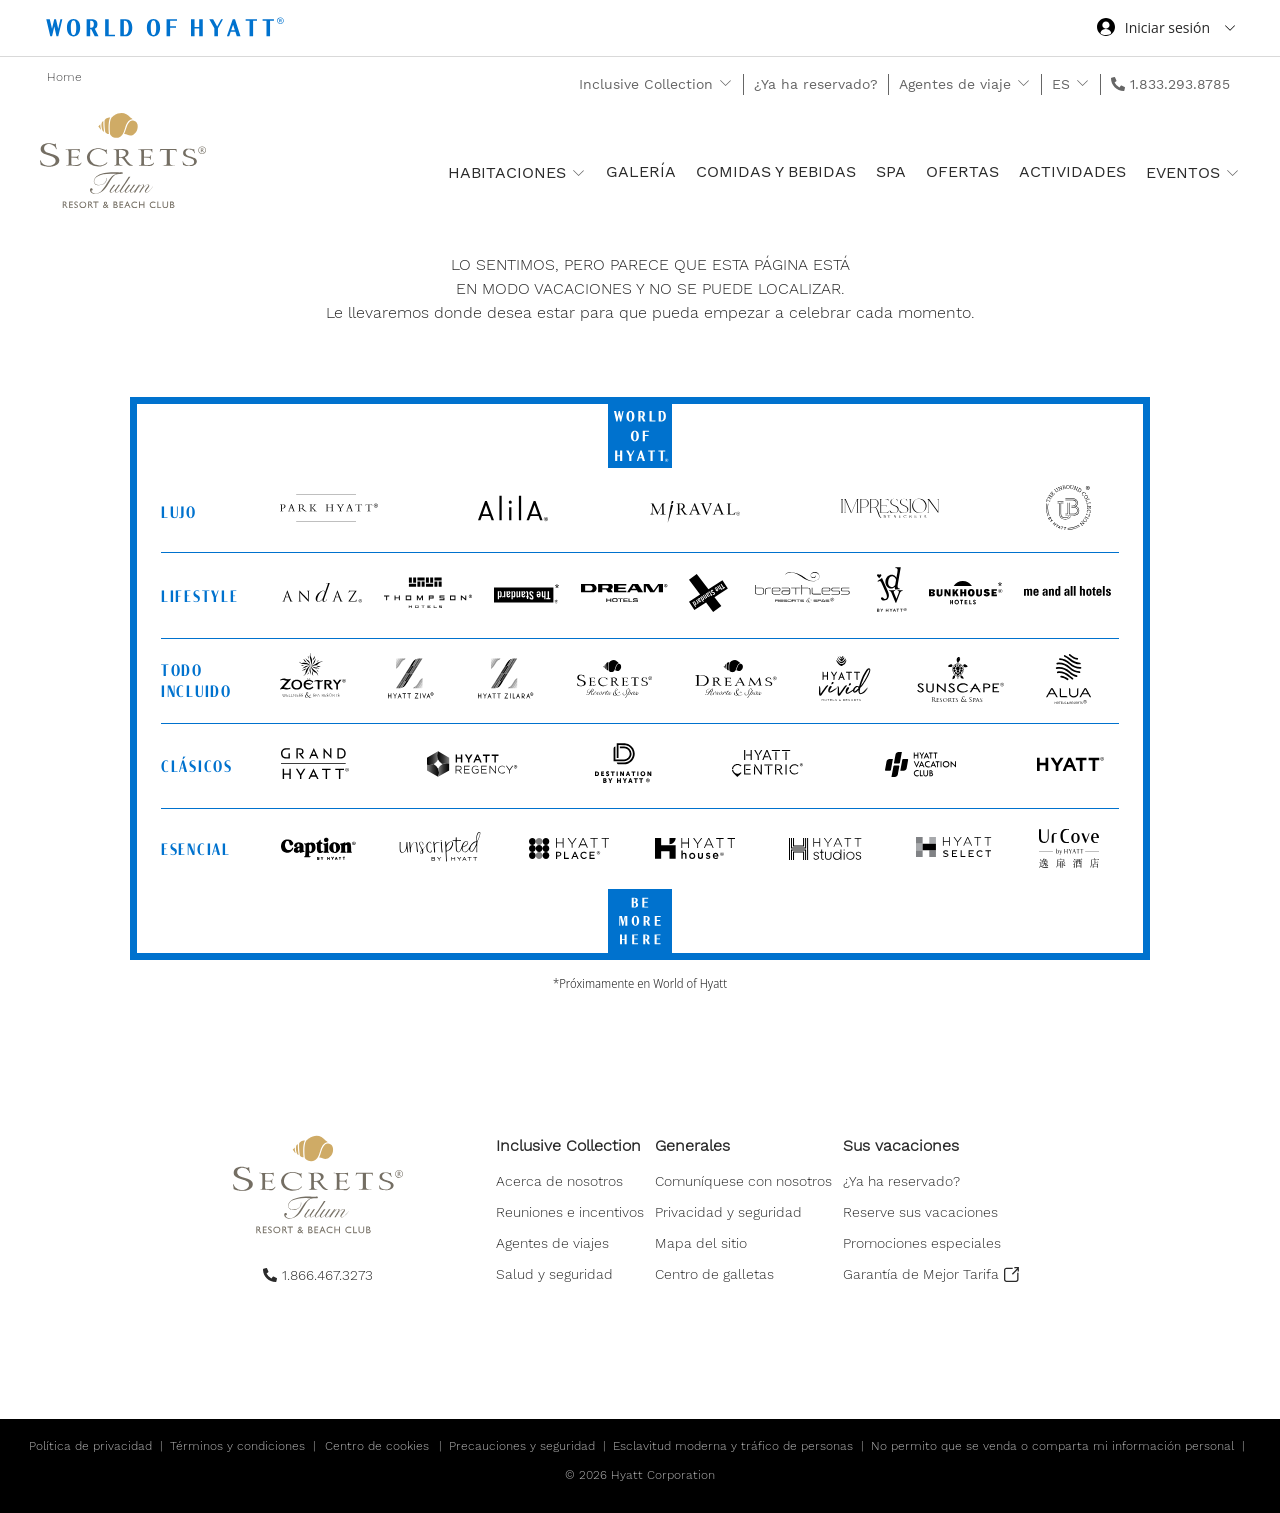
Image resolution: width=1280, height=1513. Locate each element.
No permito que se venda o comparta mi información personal (1052, 1446)
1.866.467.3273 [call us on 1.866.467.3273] (327, 1275)
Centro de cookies (377, 1446)
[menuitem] (570, 1210)
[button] (714, 1276)
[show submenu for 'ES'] (1082, 83)
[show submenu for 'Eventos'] (1232, 172)
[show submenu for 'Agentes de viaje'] (1023, 83)
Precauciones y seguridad (522, 1446)
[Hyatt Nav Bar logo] (167, 30)
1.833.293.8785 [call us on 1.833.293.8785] (1180, 84)
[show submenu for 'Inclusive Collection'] (725, 83)
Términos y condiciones (237, 1446)
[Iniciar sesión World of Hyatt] (1166, 30)
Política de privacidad (90, 1446)
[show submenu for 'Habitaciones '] (578, 172)
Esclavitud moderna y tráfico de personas (733, 1446)
